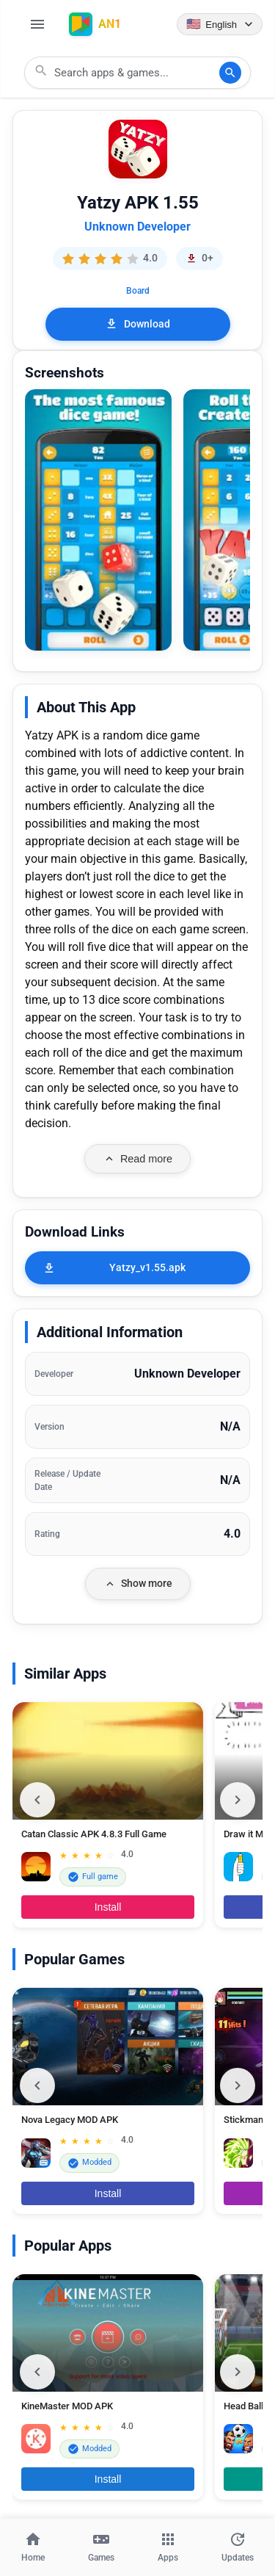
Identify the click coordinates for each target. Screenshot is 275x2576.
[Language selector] (220, 24)
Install (108, 1907)
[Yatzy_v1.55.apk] (137, 1267)
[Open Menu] (37, 24)
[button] (98, 520)
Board (138, 291)
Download (137, 323)
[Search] (230, 73)
